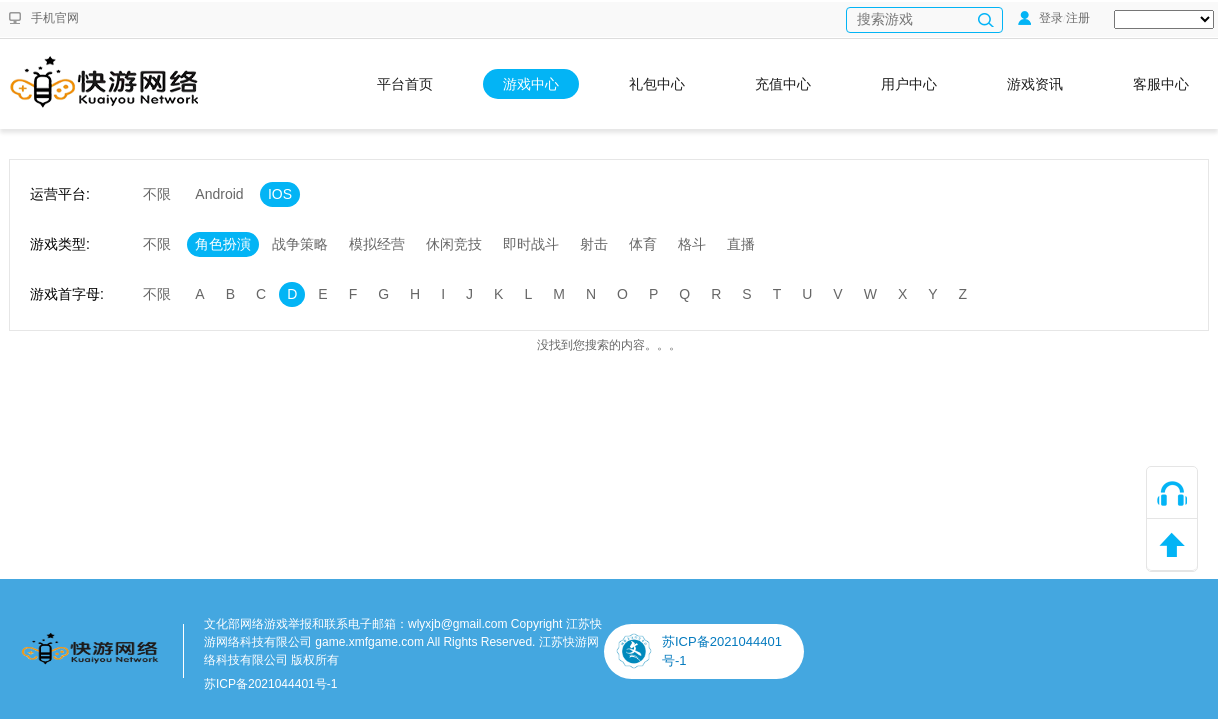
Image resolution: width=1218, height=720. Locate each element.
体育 (643, 244)
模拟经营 (377, 244)
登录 (1040, 18)
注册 (1078, 18)
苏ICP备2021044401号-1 (270, 684)
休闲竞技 (454, 244)
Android (219, 194)
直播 (741, 244)
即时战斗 (531, 244)
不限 (157, 194)
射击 (594, 244)
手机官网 (55, 18)
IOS (280, 194)
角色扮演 (223, 244)
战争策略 (300, 244)
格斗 (692, 244)
